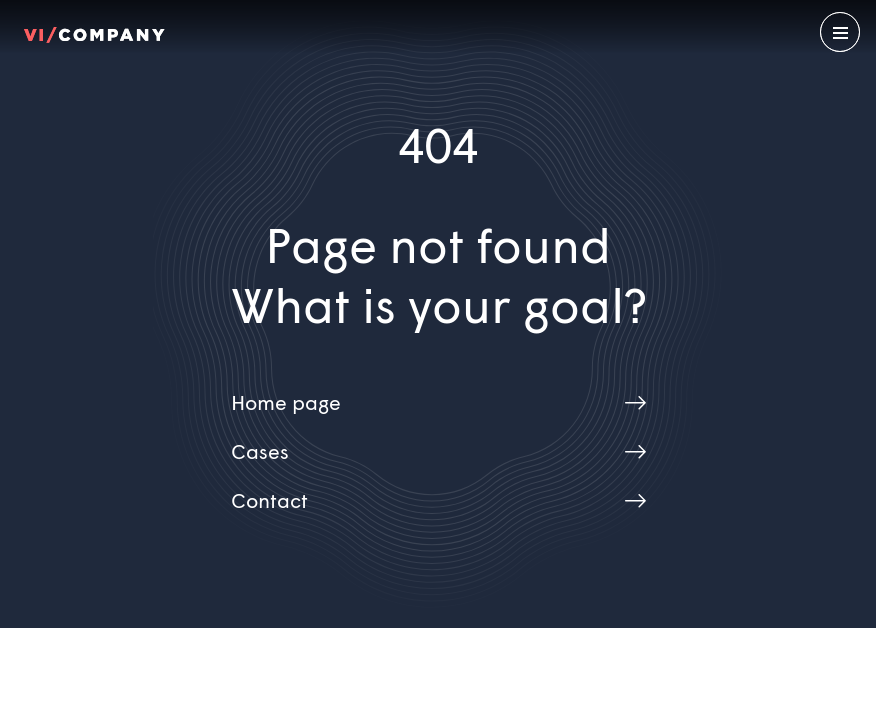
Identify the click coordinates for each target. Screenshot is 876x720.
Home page (286, 405)
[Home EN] (94, 32)
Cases (260, 454)
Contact (269, 503)
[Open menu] (840, 32)
